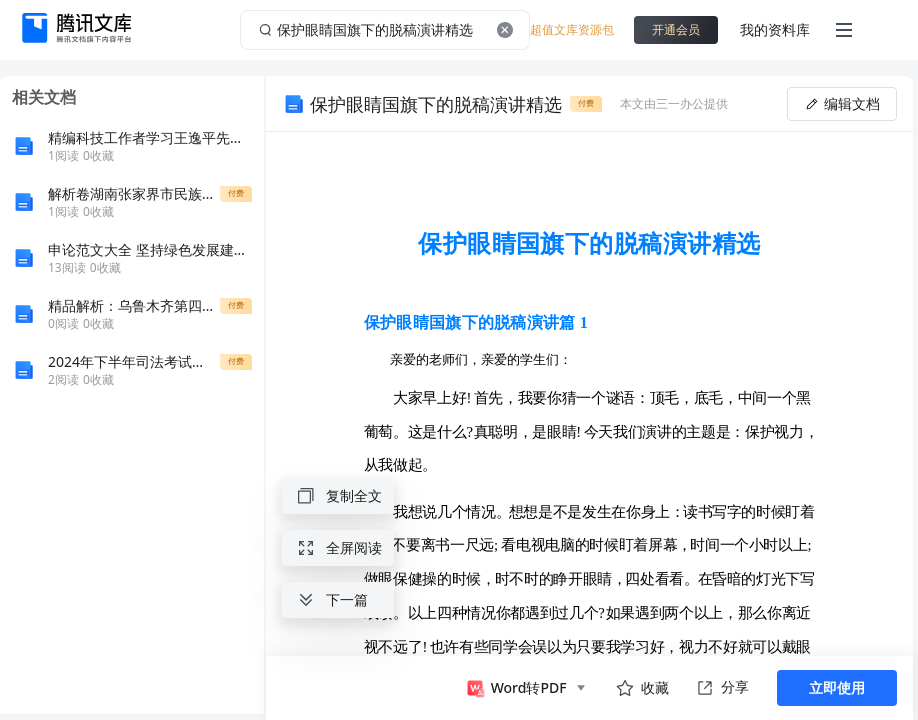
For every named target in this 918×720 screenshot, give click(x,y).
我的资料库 (775, 29)
